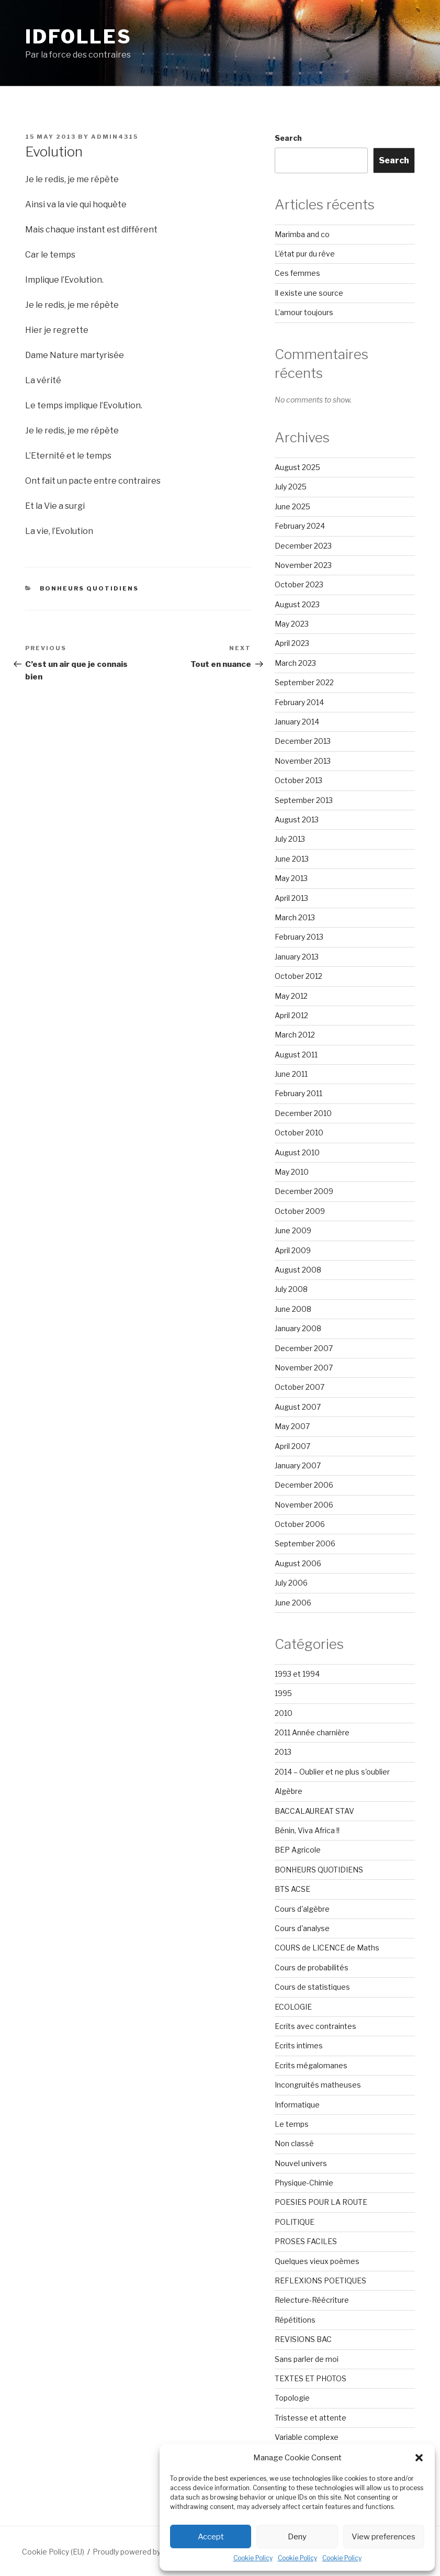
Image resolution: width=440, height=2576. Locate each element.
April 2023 (292, 643)
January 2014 (297, 721)
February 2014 (299, 702)
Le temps (292, 2124)
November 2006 (304, 1504)
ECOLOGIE (293, 2006)
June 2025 (292, 506)
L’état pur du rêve (305, 253)
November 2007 (304, 1367)
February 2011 (298, 1093)
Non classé (294, 2143)
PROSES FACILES (306, 2241)
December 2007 (304, 1348)
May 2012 (291, 995)
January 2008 (298, 1328)
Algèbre (288, 1791)
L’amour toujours (304, 312)
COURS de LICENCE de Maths (327, 1947)
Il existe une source (309, 292)
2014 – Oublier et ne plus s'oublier (332, 1771)
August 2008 (298, 1269)
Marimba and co (302, 234)
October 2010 (299, 1132)
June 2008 (293, 1308)
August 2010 (297, 1152)
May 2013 (291, 878)
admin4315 (114, 136)
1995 (283, 1693)
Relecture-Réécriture (312, 2299)
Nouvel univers (301, 2163)
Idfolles (78, 36)
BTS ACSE (292, 1888)
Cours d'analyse (302, 1928)
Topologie (292, 2397)
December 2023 (303, 545)
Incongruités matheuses (318, 2084)
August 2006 (298, 1563)
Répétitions (295, 2319)
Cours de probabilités (311, 1967)
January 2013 (297, 956)
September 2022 (304, 682)
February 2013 (299, 936)
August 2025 (297, 467)
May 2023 (292, 623)
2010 (283, 1713)
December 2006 (304, 1484)
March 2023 (295, 663)
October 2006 (300, 1524)
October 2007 (299, 1386)
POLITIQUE (294, 2221)
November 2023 (303, 565)
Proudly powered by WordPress (147, 2551)
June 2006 (293, 1602)
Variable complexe (307, 2437)
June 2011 (291, 1073)
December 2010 (303, 1113)
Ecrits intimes (299, 2045)
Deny (297, 2536)
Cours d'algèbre (302, 1908)
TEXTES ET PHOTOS (310, 2378)
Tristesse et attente (310, 2417)
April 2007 (292, 1446)
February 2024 (300, 525)
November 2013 (303, 760)
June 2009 (293, 1230)
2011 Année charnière (312, 1732)
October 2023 (299, 584)
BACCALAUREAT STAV (314, 1810)
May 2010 (292, 1171)
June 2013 (292, 858)
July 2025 (291, 486)
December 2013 (303, 741)
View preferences (383, 2536)
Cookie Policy (253, 2558)
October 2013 (298, 780)
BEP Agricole (298, 1849)
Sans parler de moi (307, 2359)
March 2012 (295, 1034)
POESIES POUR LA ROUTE (321, 2202)
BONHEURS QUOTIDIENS (89, 588)
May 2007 (292, 1426)
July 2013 (290, 838)
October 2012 (298, 976)
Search (288, 137)
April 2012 (291, 1015)
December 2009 (304, 1191)
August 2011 (296, 1054)
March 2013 (295, 917)
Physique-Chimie (304, 2182)
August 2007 (298, 1406)
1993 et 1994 (297, 1673)
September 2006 (305, 1543)
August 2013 (297, 819)
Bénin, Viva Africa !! (307, 1830)
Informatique (297, 2104)
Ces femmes (297, 273)
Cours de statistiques (312, 1986)
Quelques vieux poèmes (317, 2261)
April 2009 (293, 1250)
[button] (419, 2457)
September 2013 (304, 800)
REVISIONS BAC (303, 2339)
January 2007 (298, 1465)
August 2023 (297, 604)
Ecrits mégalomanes (311, 2065)
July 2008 (291, 1289)
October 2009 (300, 1211)
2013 (283, 1751)
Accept (211, 2536)
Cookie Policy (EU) (53, 2551)
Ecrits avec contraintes (315, 2026)
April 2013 (291, 898)
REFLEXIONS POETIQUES (320, 2280)
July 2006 (291, 1582)
